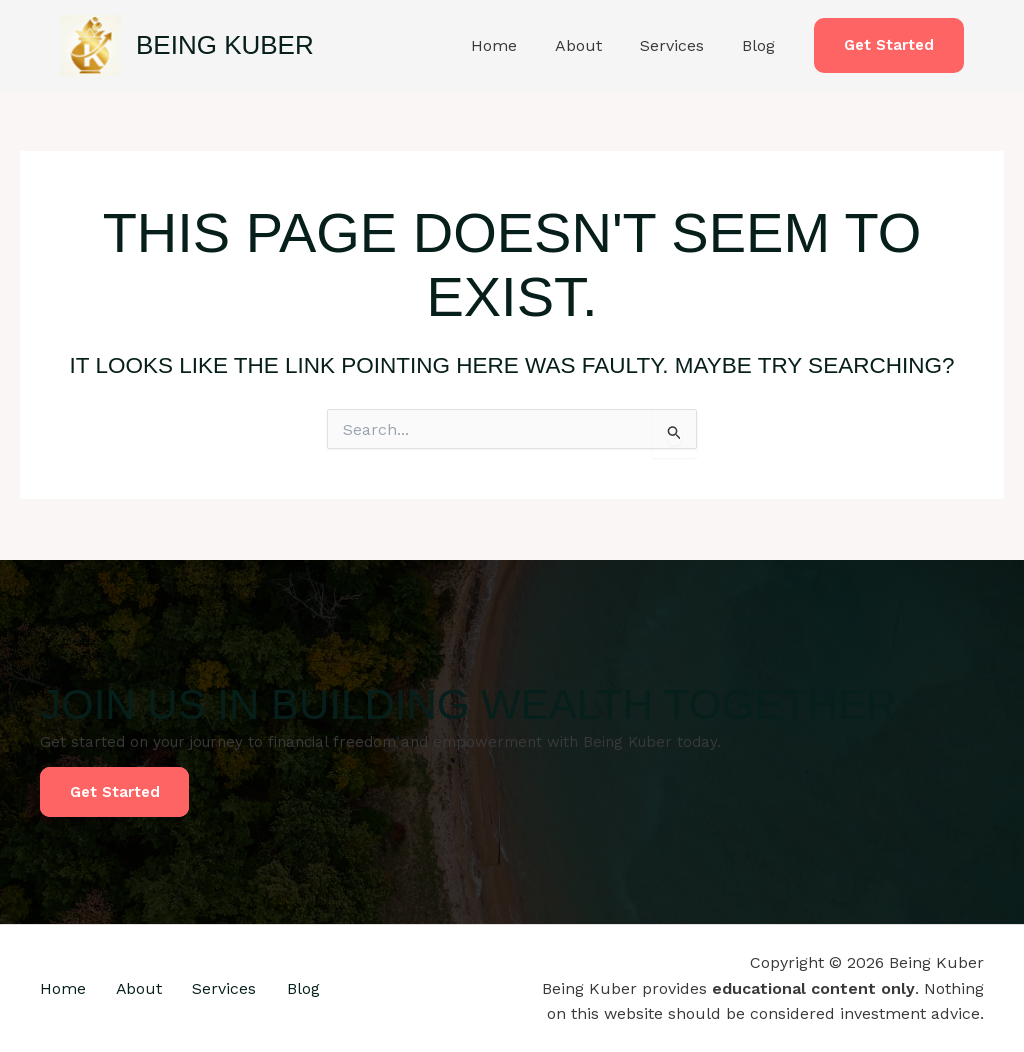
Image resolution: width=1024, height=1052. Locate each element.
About (593, 45)
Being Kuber (225, 45)
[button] (889, 45)
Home (515, 45)
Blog (761, 45)
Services (681, 45)
